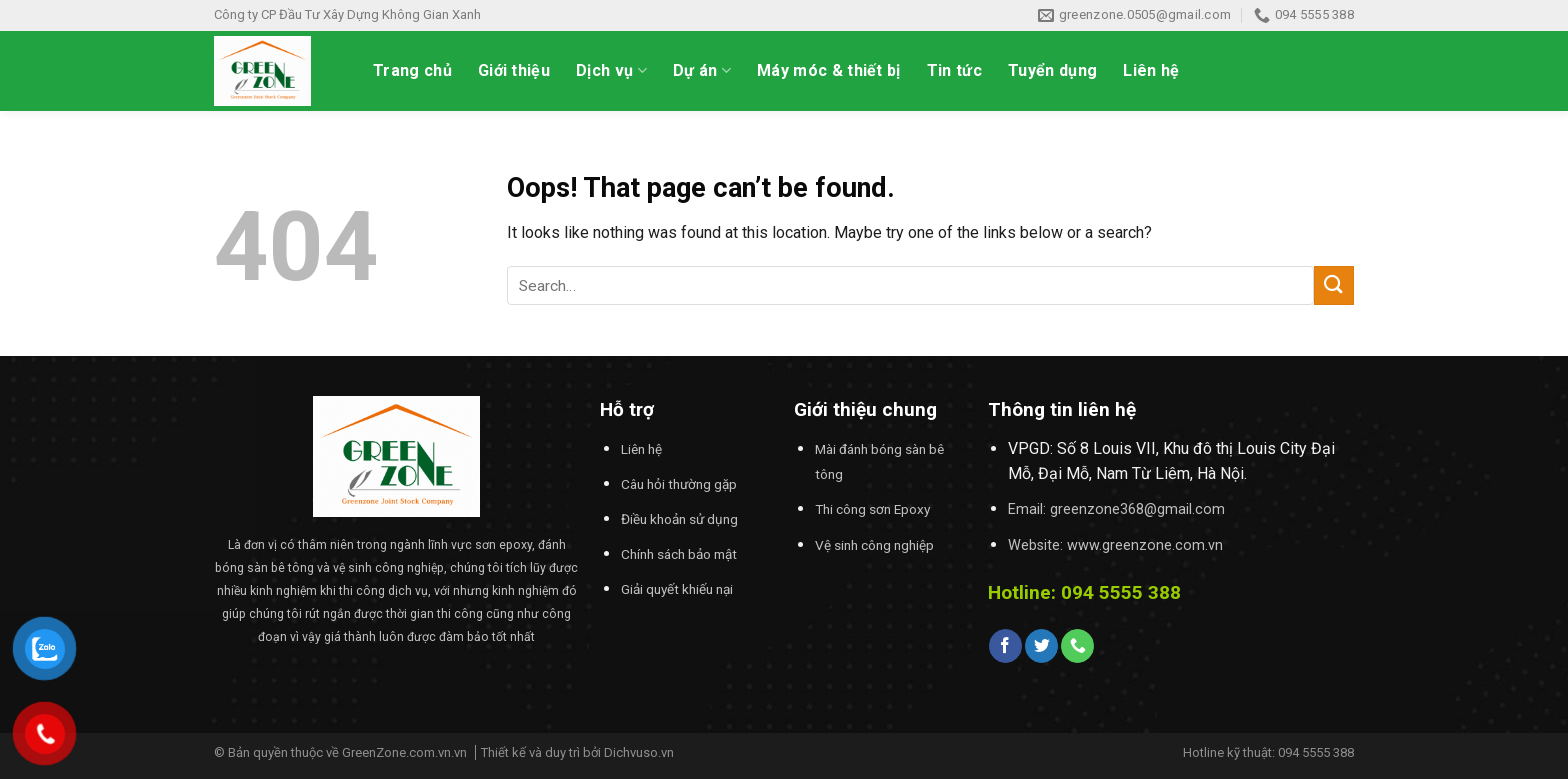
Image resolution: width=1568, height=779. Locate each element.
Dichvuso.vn (639, 752)
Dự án (702, 71)
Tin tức (954, 70)
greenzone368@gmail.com (1137, 509)
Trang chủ (412, 70)
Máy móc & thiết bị (829, 70)
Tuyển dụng (1052, 70)
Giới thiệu (514, 70)
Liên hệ (1151, 70)
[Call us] (1077, 646)
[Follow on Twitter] (1041, 646)
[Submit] (1334, 285)
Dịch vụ (611, 71)
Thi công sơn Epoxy (872, 509)
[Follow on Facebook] (1005, 646)
